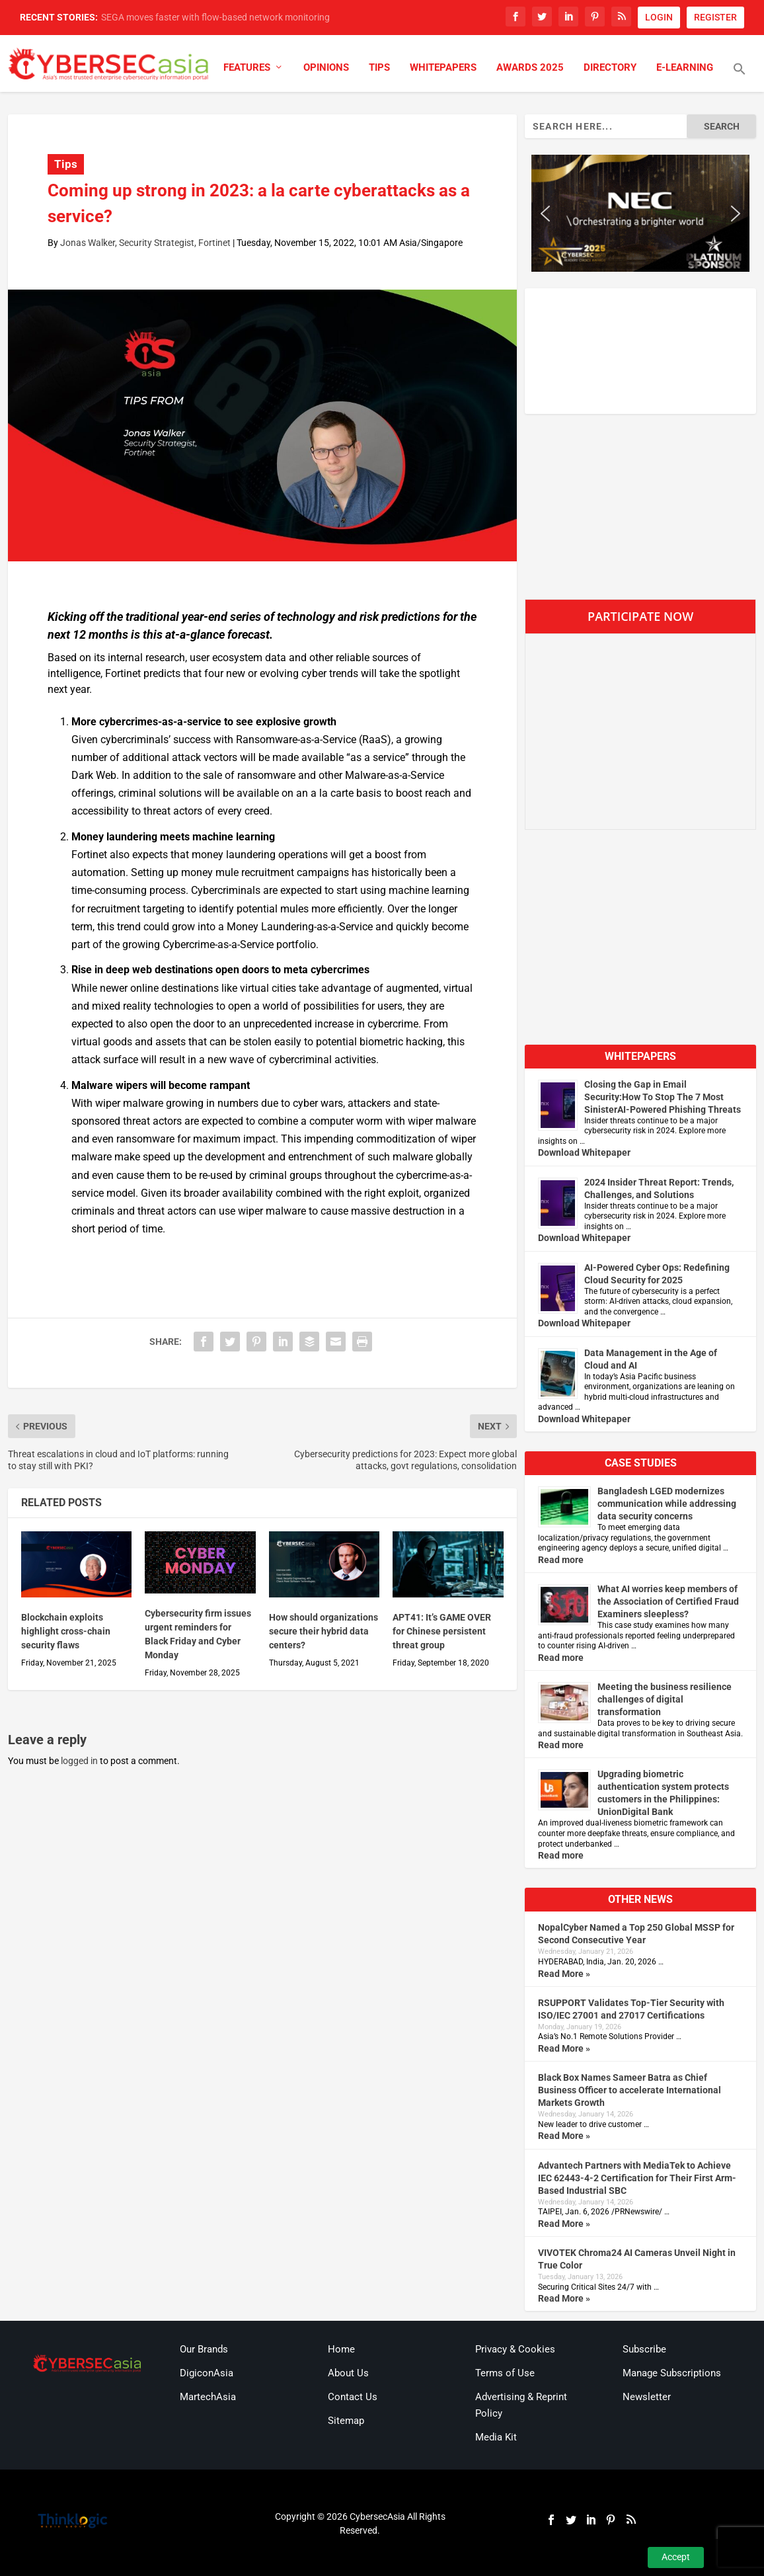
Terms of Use (505, 2373)
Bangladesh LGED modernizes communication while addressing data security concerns (666, 1503)
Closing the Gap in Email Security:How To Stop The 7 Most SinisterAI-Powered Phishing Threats (662, 1097)
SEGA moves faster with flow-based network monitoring (215, 17)
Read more (561, 1559)
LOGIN (659, 17)
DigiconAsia (206, 2373)
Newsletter (647, 2397)
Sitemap (346, 2421)
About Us (348, 2373)
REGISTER (715, 17)
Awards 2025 (530, 67)
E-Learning (684, 67)
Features (246, 67)
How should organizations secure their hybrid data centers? (323, 1631)
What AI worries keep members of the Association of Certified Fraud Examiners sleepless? (668, 1601)
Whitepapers (443, 67)
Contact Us (352, 2397)
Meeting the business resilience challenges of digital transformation (664, 1699)
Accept (676, 2557)
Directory (610, 67)
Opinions (326, 67)
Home (341, 2349)
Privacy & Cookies (515, 2349)
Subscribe (644, 2349)
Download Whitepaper (584, 1152)
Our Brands (204, 2349)
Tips (379, 67)
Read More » (564, 1973)
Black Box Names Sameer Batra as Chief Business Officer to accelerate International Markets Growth (629, 2090)
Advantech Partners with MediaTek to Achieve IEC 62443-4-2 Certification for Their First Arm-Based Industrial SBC (637, 2178)
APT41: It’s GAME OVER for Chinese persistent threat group (442, 1631)
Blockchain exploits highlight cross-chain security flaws (65, 1631)
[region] (641, 213)
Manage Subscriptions (672, 2373)
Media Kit (496, 2437)
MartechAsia (208, 2397)
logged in (79, 1760)
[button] (739, 77)
